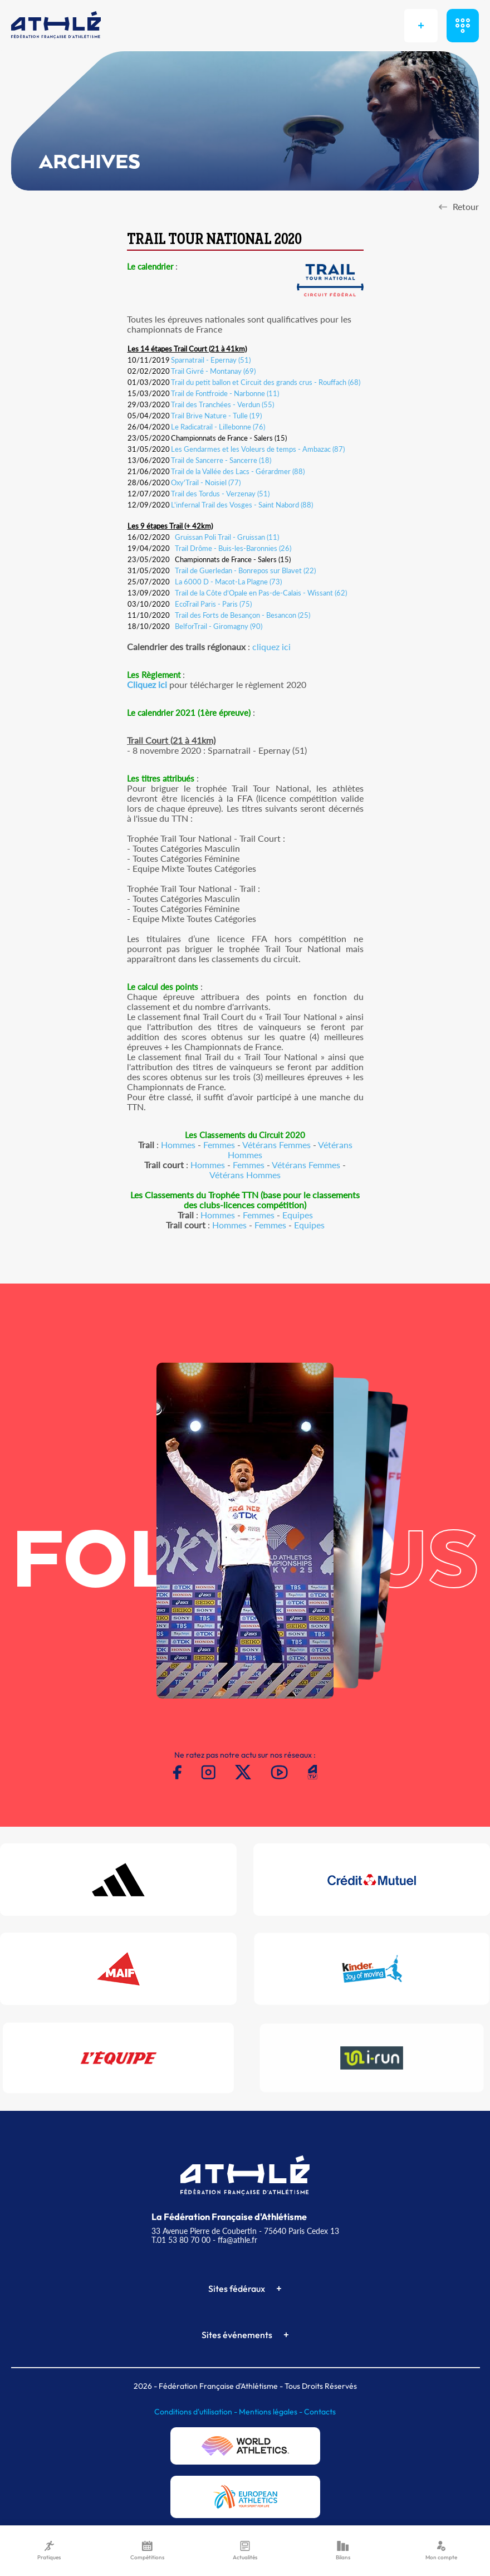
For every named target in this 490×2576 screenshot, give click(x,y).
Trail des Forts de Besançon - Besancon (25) (242, 615)
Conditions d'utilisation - (196, 2412)
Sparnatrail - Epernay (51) (211, 359)
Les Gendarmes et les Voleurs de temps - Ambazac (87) (258, 449)
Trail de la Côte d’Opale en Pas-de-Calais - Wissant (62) (261, 592)
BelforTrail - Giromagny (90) (218, 626)
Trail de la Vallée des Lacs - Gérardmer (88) (238, 471)
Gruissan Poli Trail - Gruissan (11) (227, 537)
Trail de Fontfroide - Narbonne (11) (225, 393)
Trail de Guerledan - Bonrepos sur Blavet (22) (245, 570)
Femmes (219, 1144)
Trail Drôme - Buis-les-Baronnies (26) (233, 548)
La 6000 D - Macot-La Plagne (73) (228, 581)
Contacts (320, 2412)
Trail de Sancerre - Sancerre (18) (221, 460)
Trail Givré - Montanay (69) (213, 371)
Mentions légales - (271, 2412)
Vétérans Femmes (276, 1144)
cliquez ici (271, 646)
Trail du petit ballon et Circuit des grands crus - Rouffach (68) (265, 382)
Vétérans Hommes (245, 1174)
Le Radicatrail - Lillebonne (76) (218, 426)
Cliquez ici (147, 684)
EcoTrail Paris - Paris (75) (213, 603)
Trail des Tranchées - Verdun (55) (222, 404)
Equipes (297, 1214)
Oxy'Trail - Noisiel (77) (206, 482)
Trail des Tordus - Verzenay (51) (220, 493)
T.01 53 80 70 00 (180, 2240)
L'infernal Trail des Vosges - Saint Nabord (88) (242, 504)
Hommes (178, 1144)
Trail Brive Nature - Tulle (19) (216, 415)
